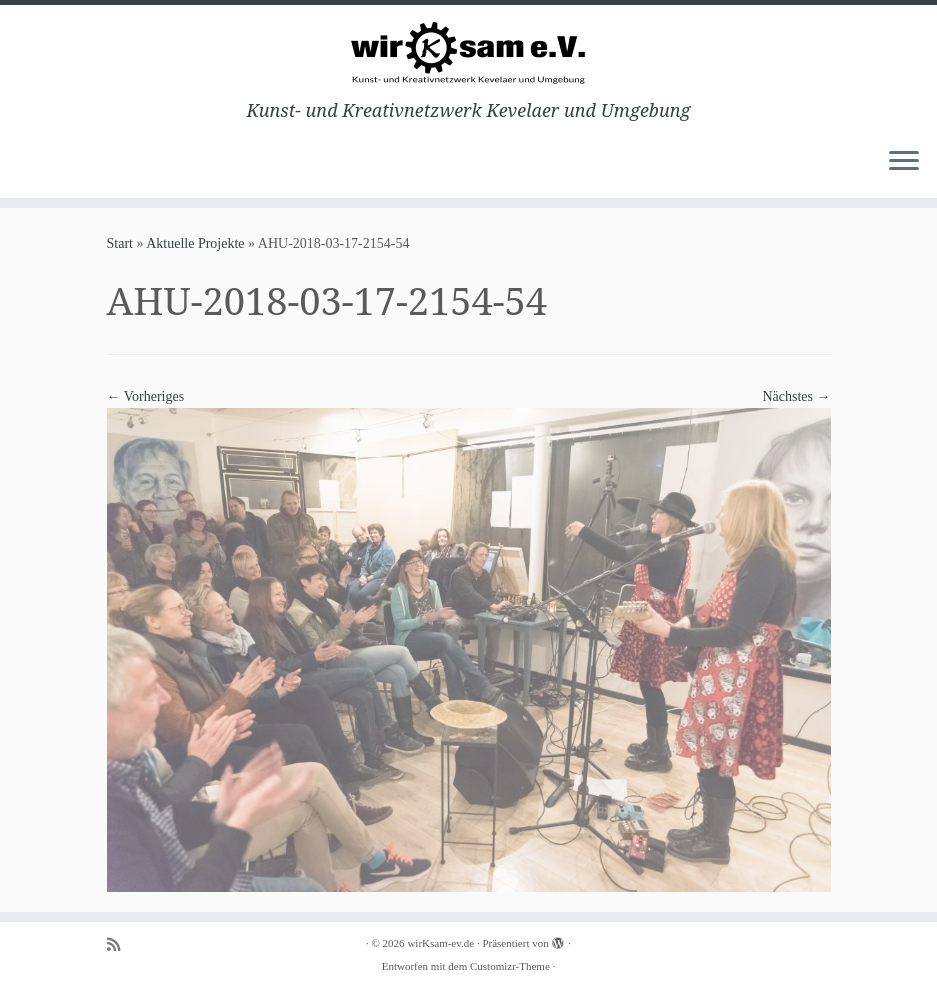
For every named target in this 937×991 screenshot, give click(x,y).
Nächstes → (796, 396)
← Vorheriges (146, 396)
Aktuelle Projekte (195, 243)
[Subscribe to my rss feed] (120, 944)
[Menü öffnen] (904, 162)
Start (120, 243)
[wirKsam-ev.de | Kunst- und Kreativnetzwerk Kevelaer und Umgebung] (468, 52)
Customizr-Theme (510, 966)
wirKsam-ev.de (440, 943)
